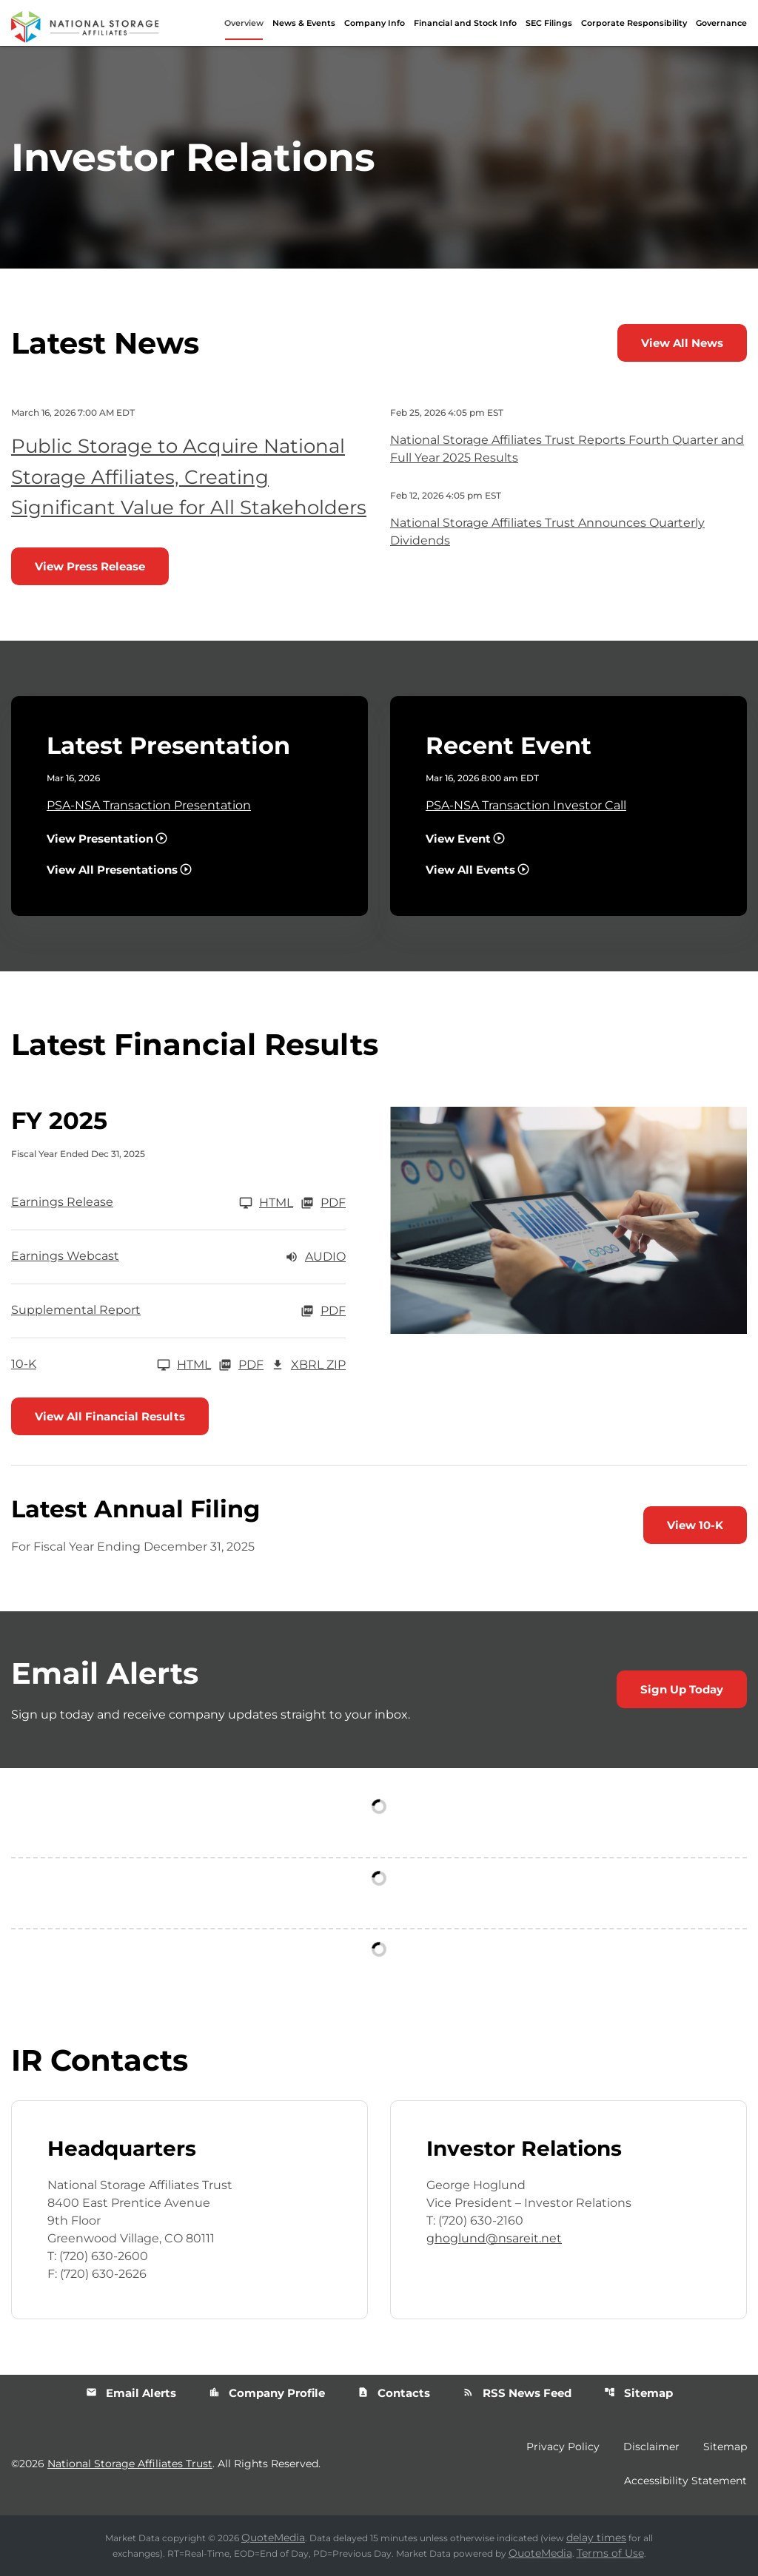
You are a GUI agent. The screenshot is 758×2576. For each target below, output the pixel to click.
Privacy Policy (563, 2446)
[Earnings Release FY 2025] (152, 1203)
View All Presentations (112, 870)
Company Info (374, 23)
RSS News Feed (517, 2393)
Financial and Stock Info (465, 23)
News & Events (303, 23)
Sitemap (638, 2393)
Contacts (394, 2393)
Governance (721, 23)
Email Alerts (131, 2393)
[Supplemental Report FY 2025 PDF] (178, 1311)
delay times (596, 2537)
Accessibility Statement (685, 2480)
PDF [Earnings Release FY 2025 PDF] (323, 1203)
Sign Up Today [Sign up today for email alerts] (681, 1689)
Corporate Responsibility (634, 23)
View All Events (470, 870)
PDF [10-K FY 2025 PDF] (241, 1365)
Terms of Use (610, 2553)
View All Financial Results (110, 1416)
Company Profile (267, 2393)
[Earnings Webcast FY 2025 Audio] (178, 1257)
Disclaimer (651, 2446)
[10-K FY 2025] (111, 1365)
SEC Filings (549, 23)
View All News (682, 343)
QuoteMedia (273, 2537)
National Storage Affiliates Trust (129, 2463)
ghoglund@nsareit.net (494, 2238)
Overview (244, 23)
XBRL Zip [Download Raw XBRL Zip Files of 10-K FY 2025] (308, 1365)
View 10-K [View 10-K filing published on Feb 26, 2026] (695, 1525)
